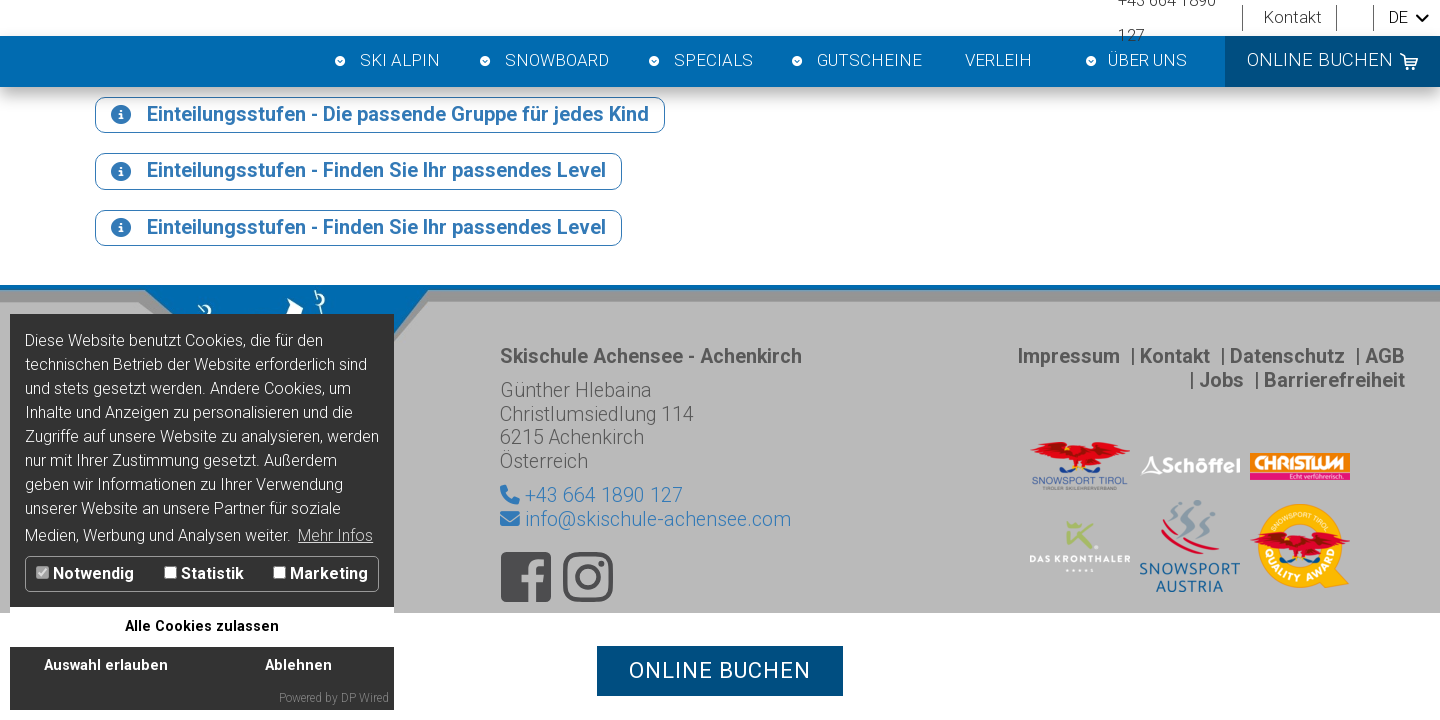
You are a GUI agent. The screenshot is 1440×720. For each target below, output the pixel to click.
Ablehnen (298, 665)
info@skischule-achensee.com (645, 563)
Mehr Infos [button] (335, 535)
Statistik (204, 573)
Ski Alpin (386, 61)
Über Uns (1135, 61)
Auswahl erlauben (106, 665)
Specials (699, 61)
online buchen (1320, 60)
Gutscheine (856, 61)
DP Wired (365, 698)
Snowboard (542, 61)
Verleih (998, 60)
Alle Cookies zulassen (202, 626)
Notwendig (85, 573)
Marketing (320, 573)
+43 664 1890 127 (601, 539)
